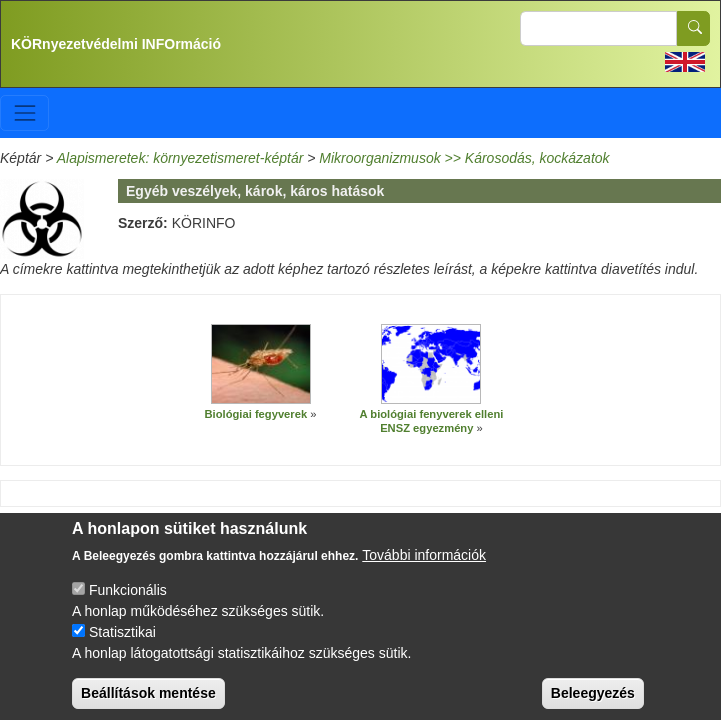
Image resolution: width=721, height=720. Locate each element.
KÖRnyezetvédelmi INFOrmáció (116, 44)
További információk (424, 571)
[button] (261, 364)
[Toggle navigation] (24, 112)
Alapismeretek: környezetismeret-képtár (180, 158)
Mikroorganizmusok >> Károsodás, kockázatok (464, 158)
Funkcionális (128, 606)
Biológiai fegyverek (256, 414)
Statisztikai (122, 648)
